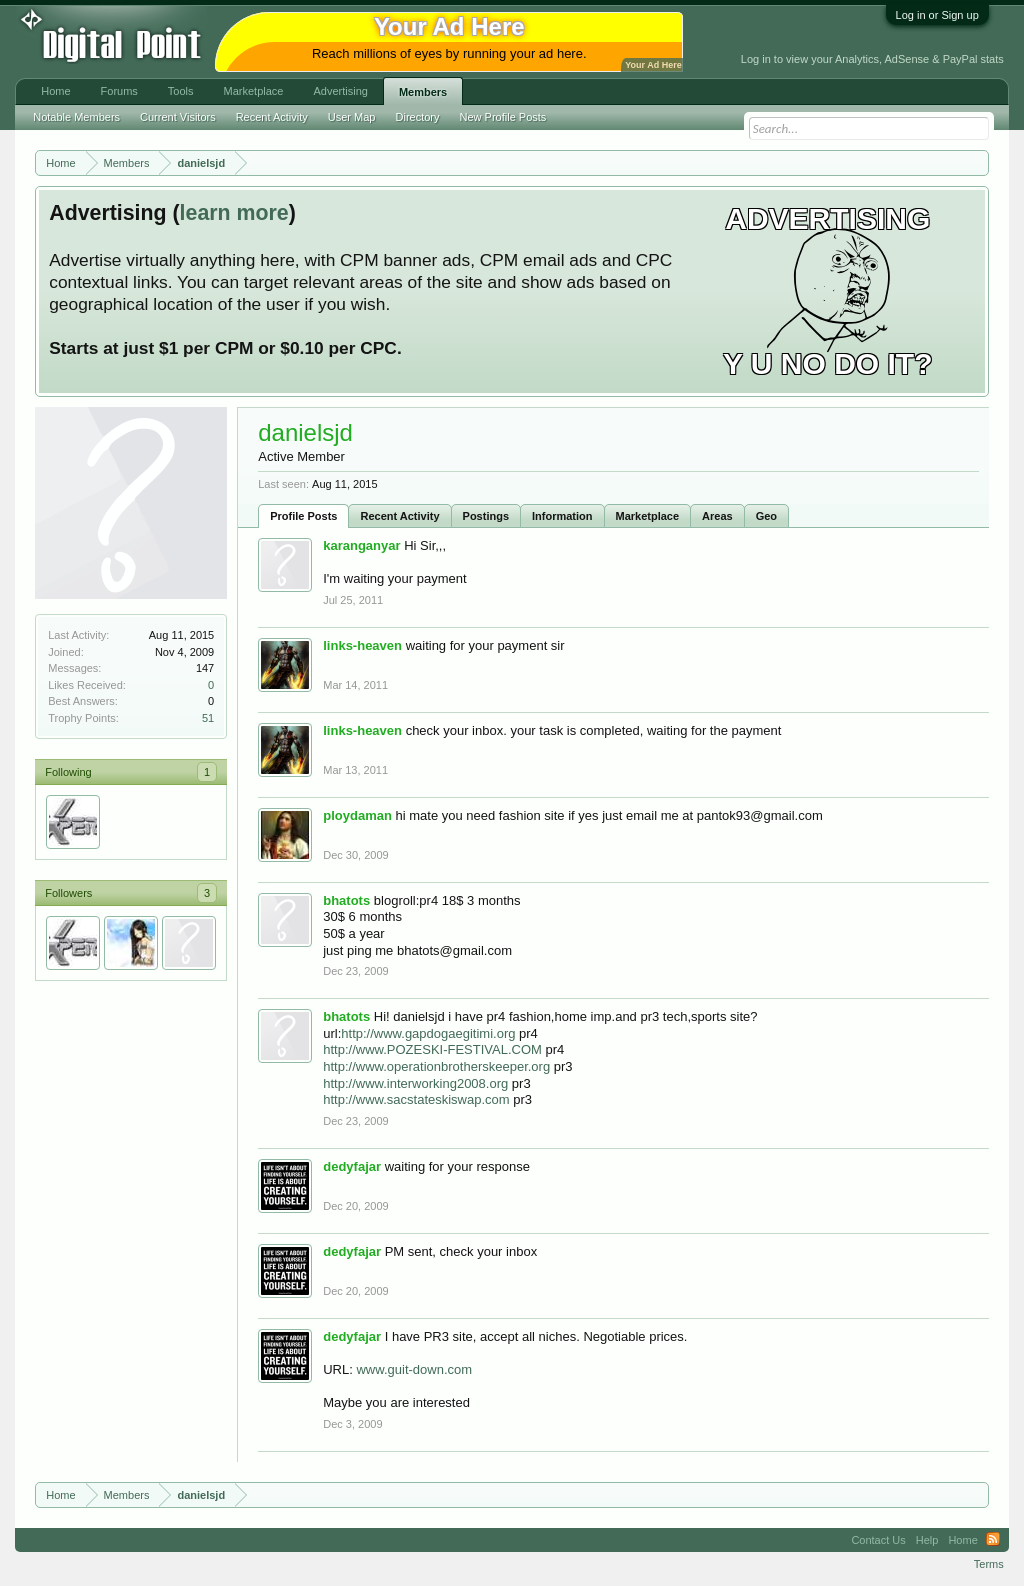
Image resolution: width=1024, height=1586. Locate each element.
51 (208, 718)
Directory (418, 117)
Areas (717, 516)
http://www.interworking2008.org (415, 1083)
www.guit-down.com (414, 1369)
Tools (181, 91)
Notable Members (76, 117)
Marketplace (648, 516)
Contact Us (878, 1540)
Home (55, 91)
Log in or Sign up (937, 15)
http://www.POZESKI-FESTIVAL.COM (432, 1049)
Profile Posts (303, 516)
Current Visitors (178, 117)
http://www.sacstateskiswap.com (416, 1099)
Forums (119, 91)
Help (927, 1540)
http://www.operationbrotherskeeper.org (436, 1066)
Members (423, 92)
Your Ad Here (653, 65)
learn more (234, 213)
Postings (486, 516)
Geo (766, 516)
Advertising (340, 91)
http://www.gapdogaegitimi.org (428, 1033)
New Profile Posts (503, 117)
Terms (989, 1564)
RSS (993, 1540)
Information (562, 516)
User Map (352, 117)
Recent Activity (399, 516)
